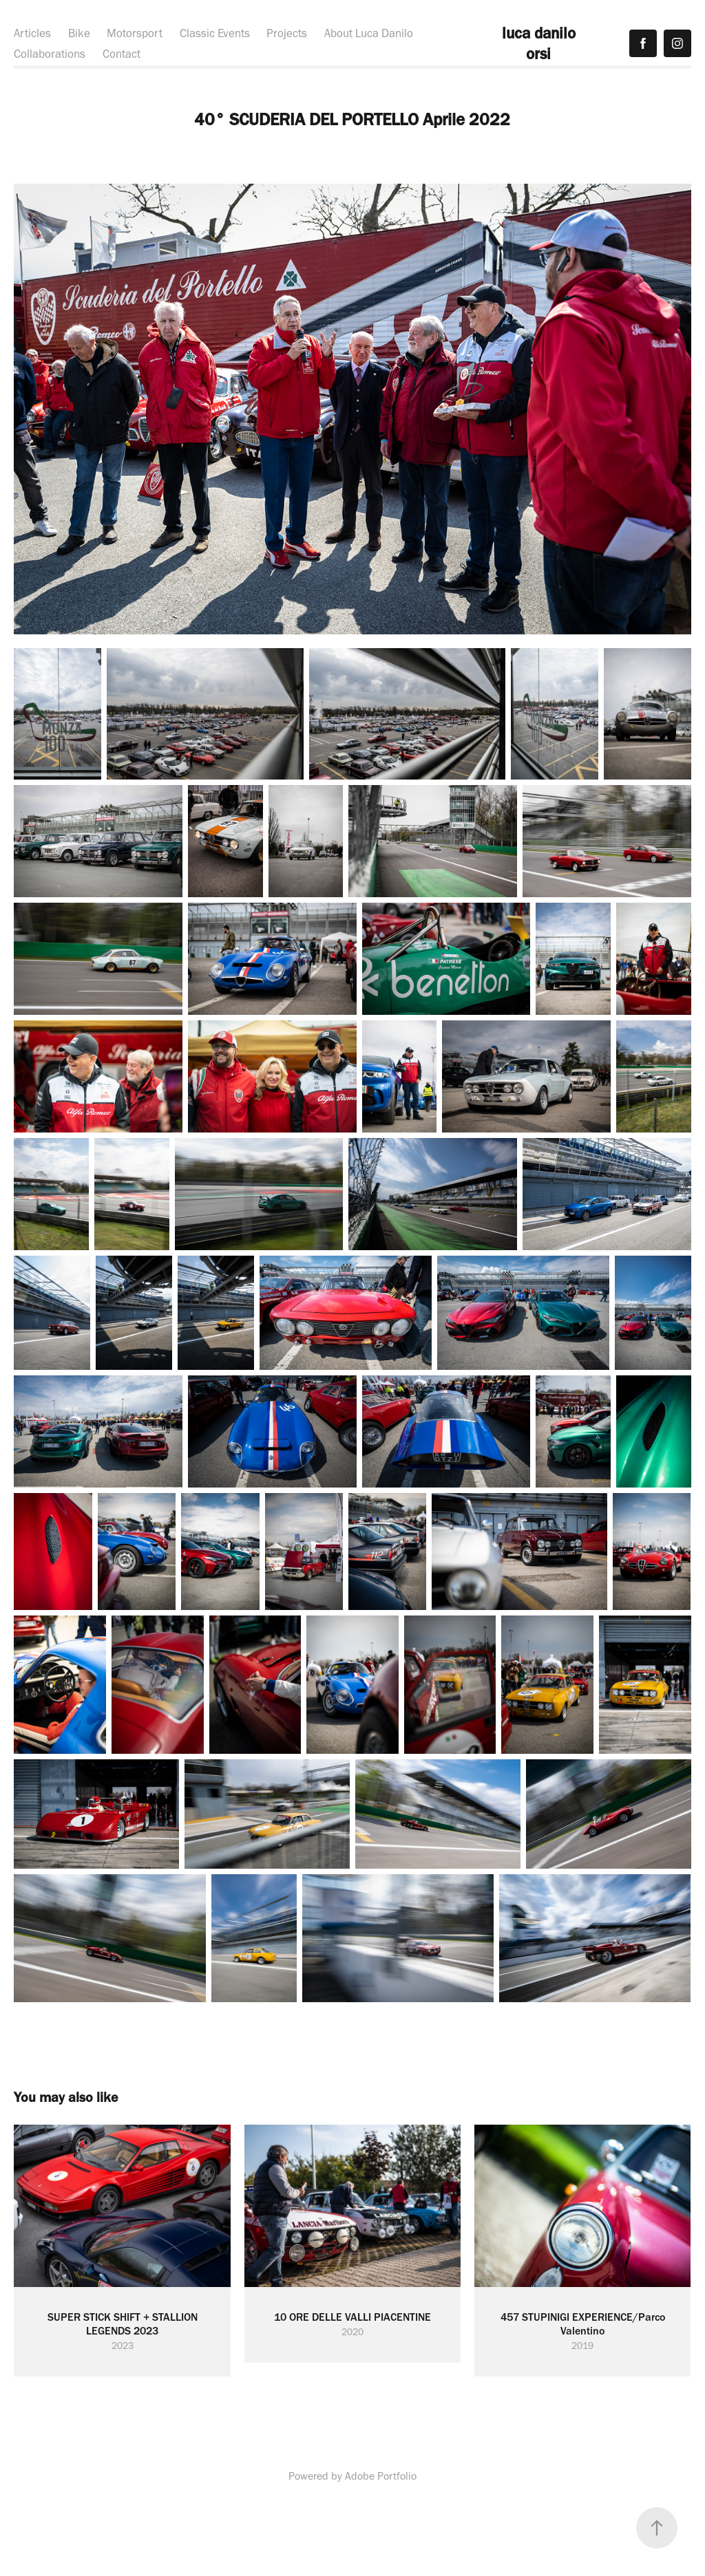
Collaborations (49, 54)
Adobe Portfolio (381, 2475)
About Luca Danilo (368, 33)
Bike (79, 33)
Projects (286, 33)
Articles (32, 33)
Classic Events (215, 33)
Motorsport (134, 33)
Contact (121, 54)
